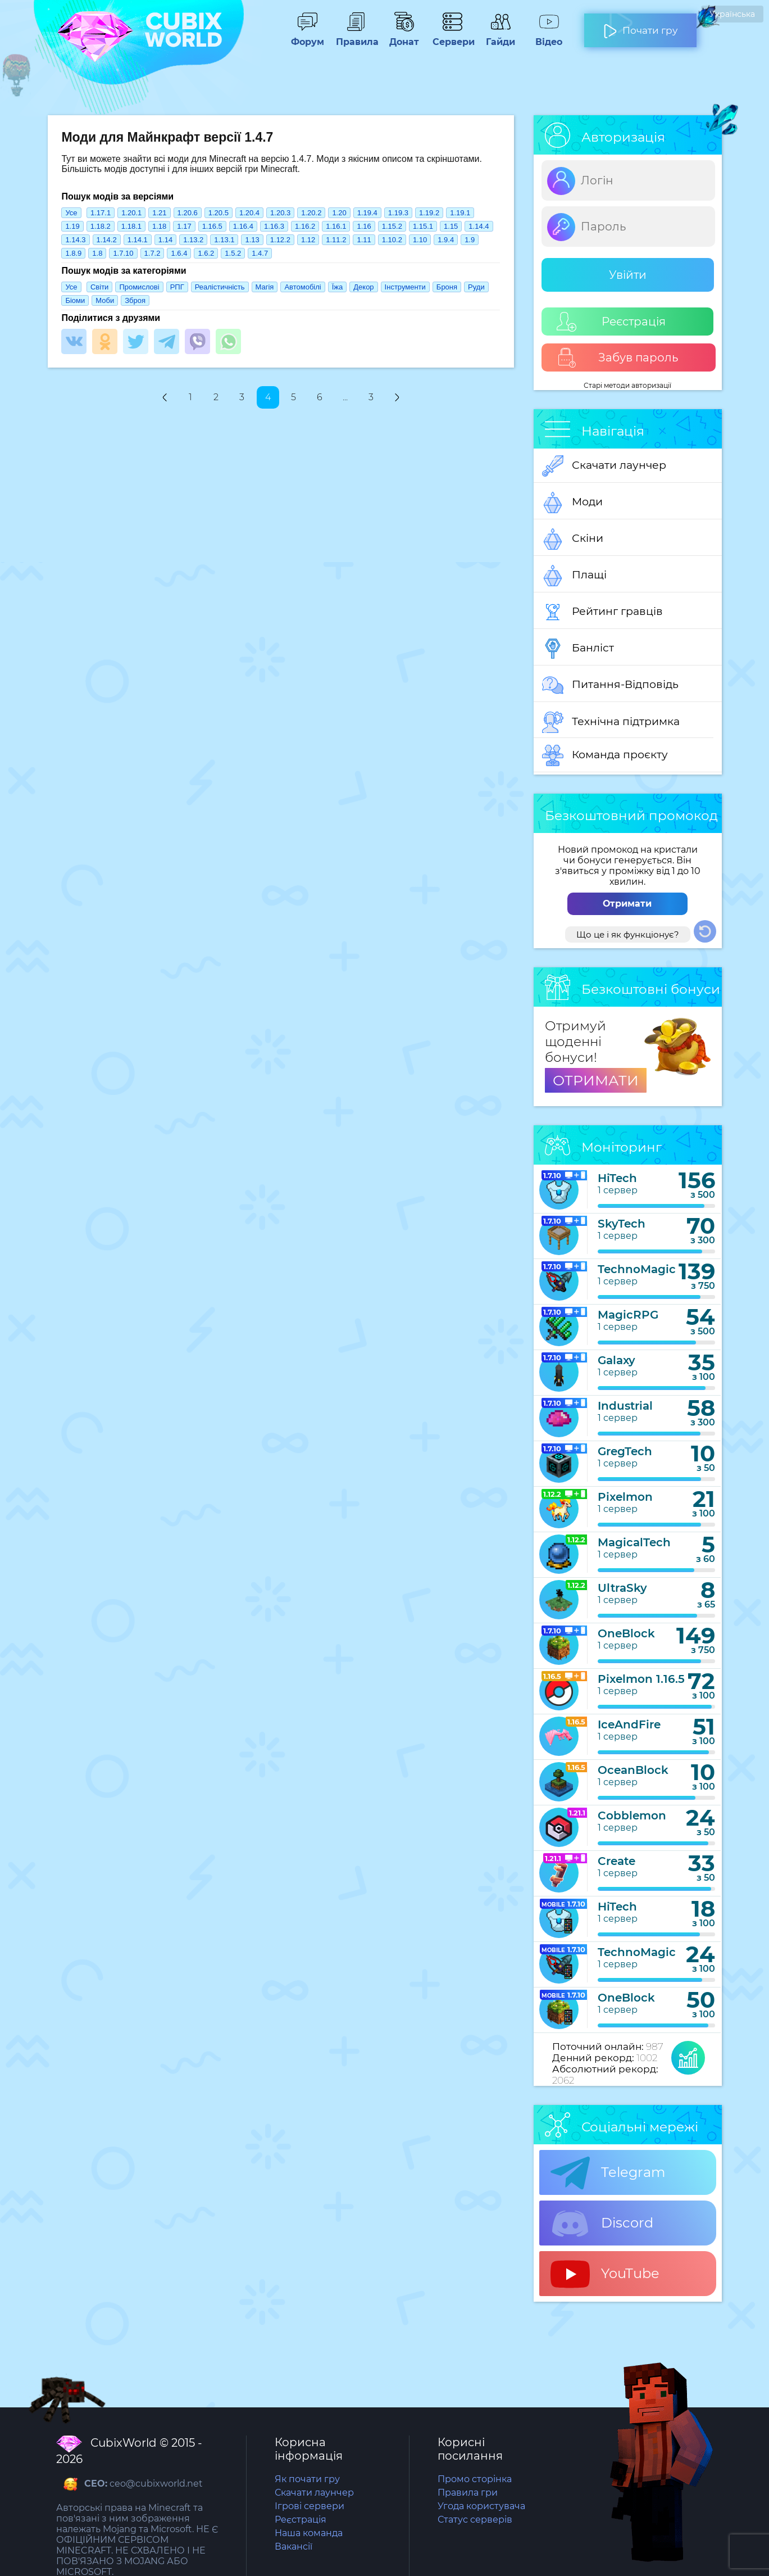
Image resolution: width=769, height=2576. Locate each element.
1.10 (420, 240)
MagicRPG (628, 1314)
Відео (549, 36)
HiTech (617, 1178)
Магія (265, 287)
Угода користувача (481, 2506)
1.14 (165, 240)
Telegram (607, 2173)
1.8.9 (73, 253)
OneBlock (626, 1633)
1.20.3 (280, 213)
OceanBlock (633, 1770)
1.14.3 (75, 240)
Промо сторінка (475, 2479)
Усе (71, 213)
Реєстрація (611, 322)
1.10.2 (392, 240)
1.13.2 (193, 240)
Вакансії (293, 2546)
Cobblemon (632, 1815)
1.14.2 (107, 240)
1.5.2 (233, 253)
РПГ (177, 287)
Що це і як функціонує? (627, 934)
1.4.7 (260, 253)
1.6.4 (179, 253)
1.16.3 (274, 226)
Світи (99, 287)
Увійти (628, 275)
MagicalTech (634, 1542)
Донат (404, 36)
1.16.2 (305, 226)
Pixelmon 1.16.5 (641, 1679)
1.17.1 (100, 213)
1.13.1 (224, 240)
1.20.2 (311, 213)
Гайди (500, 36)
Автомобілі (302, 287)
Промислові (139, 287)
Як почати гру (307, 2479)
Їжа (337, 287)
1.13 (252, 240)
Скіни (572, 539)
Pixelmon (625, 1497)
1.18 (159, 226)
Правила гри (468, 2492)
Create (616, 1861)
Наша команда (309, 2533)
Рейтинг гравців (602, 612)
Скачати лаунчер (604, 466)
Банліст (578, 648)
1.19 (72, 226)
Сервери (452, 36)
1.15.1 (423, 226)
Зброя (135, 300)
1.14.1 (138, 240)
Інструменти (405, 287)
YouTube (604, 2274)
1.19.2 (429, 213)
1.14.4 (478, 226)
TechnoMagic (637, 1269)
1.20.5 (218, 213)
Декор (363, 287)
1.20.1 (131, 213)
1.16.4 (243, 226)
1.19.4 (367, 213)
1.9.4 (446, 240)
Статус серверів (475, 2519)
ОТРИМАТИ (596, 1080)
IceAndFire (629, 1724)
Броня (446, 287)
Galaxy (616, 1360)
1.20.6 (188, 213)
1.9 (470, 240)
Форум (307, 36)
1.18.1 (131, 226)
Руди (476, 287)
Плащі (574, 575)
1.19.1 (460, 213)
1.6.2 (206, 253)
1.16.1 (336, 226)
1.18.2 (100, 226)
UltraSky (622, 1588)
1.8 (97, 253)
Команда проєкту (605, 755)
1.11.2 (336, 240)
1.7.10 (123, 253)
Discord (601, 2223)
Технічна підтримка (611, 722)
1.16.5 (212, 226)
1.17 (184, 226)
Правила (355, 36)
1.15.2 (392, 226)
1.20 (339, 213)
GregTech (625, 1451)
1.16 (364, 226)
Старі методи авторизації (627, 385)
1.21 (159, 213)
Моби (104, 300)
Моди (572, 502)
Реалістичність (220, 287)
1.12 (308, 240)
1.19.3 (398, 213)
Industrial (625, 1406)
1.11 (364, 240)
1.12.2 (280, 240)
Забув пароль (617, 358)
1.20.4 (249, 213)
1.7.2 (152, 253)
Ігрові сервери (309, 2506)
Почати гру (640, 25)
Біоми (75, 300)
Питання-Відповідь (610, 685)
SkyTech (621, 1223)
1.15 (451, 226)
